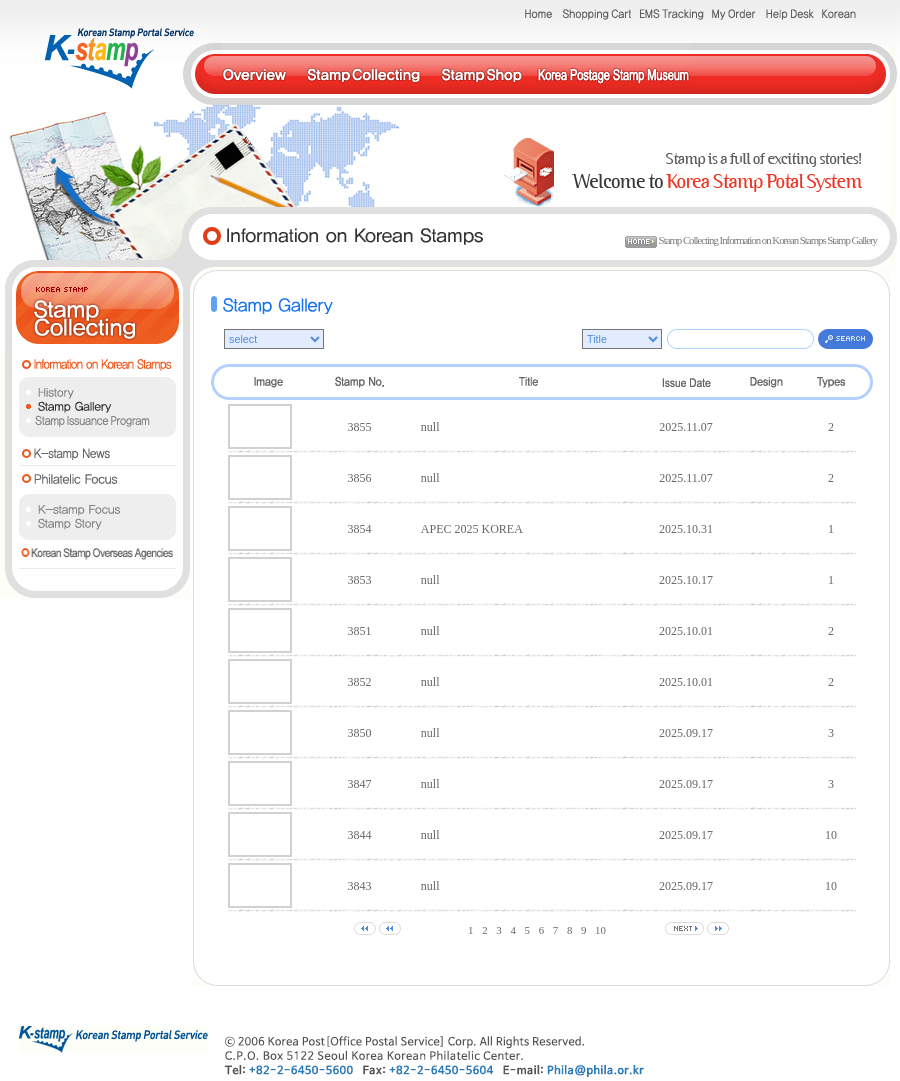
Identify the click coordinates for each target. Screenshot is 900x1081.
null (430, 427)
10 (600, 930)
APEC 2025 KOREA (472, 529)
